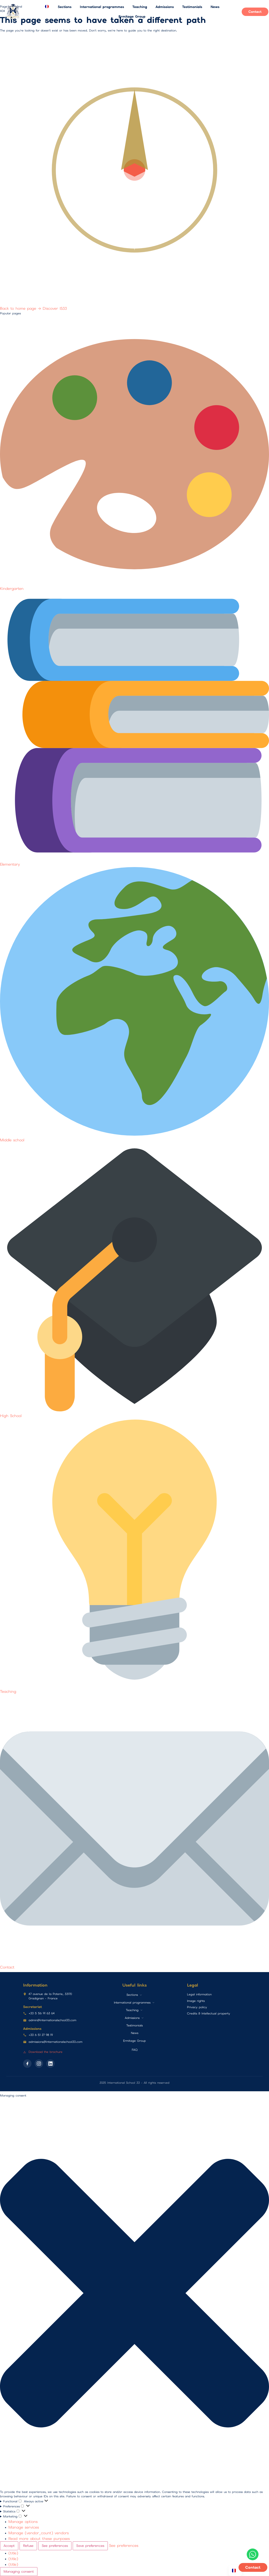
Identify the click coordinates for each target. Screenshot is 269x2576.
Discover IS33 (55, 308)
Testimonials (192, 7)
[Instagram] (39, 2063)
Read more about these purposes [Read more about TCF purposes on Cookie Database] (39, 2538)
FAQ (134, 2050)
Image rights (196, 2001)
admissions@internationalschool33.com (55, 2042)
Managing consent (19, 2571)
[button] (134, 2294)
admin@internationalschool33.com (52, 2020)
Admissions (165, 7)
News (215, 7)
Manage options (23, 2521)
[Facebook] (27, 2063)
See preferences (55, 2545)
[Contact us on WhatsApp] (252, 2554)
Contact (253, 2567)
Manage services (23, 2527)
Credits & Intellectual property (208, 2013)
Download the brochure (42, 2052)
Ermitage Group (132, 16)
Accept (9, 2545)
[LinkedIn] (50, 2063)
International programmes (102, 7)
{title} (13, 2553)
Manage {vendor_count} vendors (38, 2532)
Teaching (139, 7)
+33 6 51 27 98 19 (41, 2035)
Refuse (28, 2545)
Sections (64, 7)
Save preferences (90, 2545)
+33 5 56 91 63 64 (42, 2013)
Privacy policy (197, 2007)
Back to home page (21, 308)
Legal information (199, 1994)
